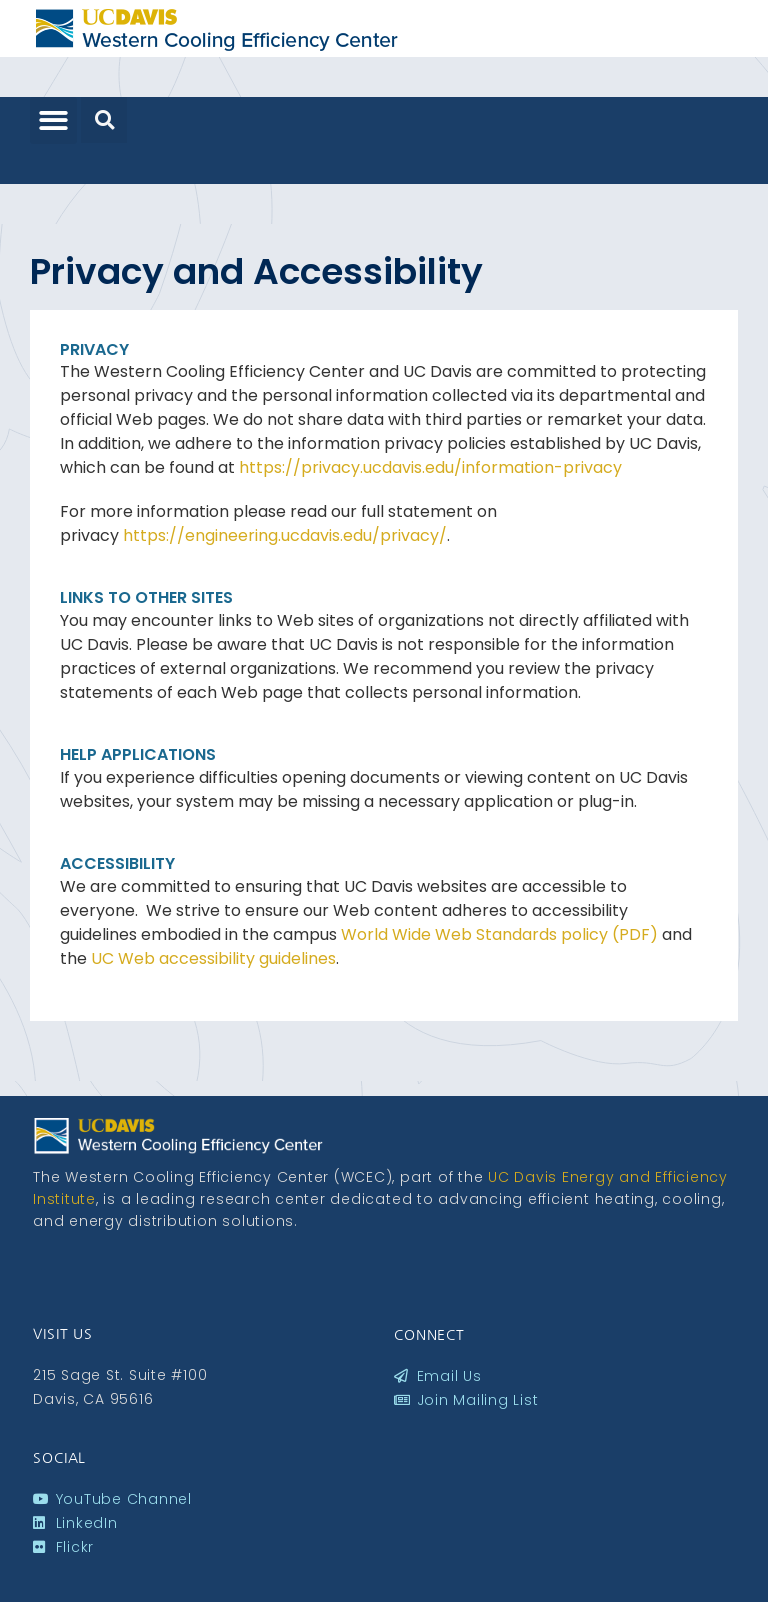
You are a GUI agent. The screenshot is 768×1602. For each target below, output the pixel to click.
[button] (53, 120)
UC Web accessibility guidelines (213, 958)
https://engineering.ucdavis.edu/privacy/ (285, 535)
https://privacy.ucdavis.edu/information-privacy (430, 467)
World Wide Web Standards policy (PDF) (499, 934)
